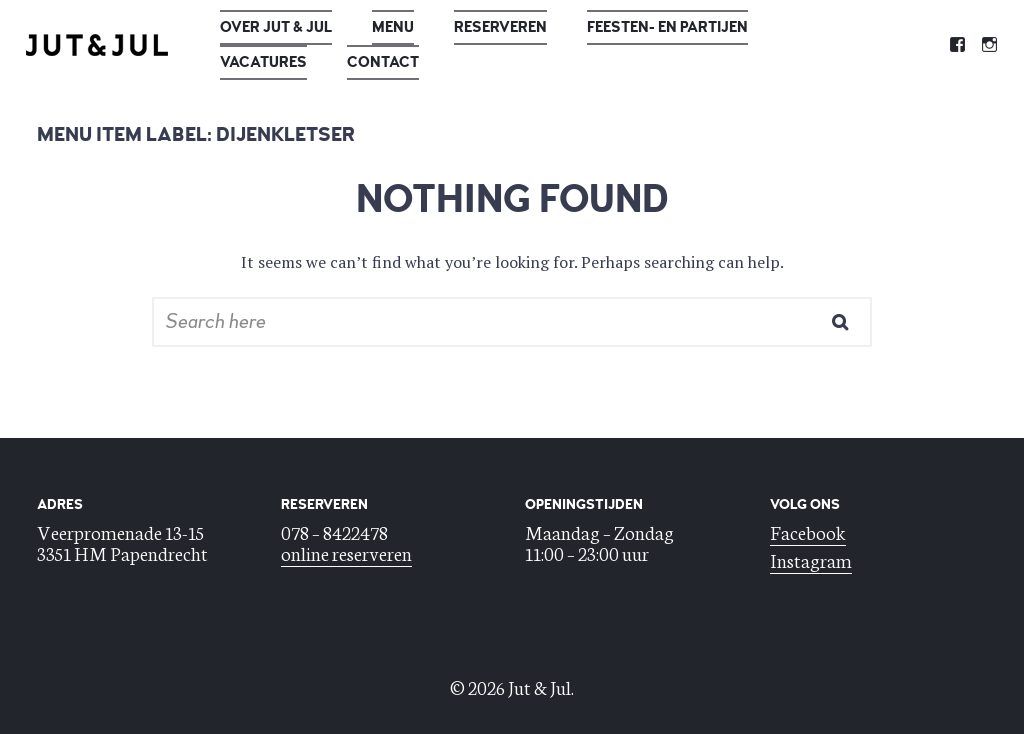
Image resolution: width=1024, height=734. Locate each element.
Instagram (811, 559)
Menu (393, 27)
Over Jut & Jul (276, 27)
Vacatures (263, 62)
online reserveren (346, 552)
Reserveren (500, 27)
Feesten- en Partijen (667, 27)
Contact (383, 62)
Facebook (808, 531)
